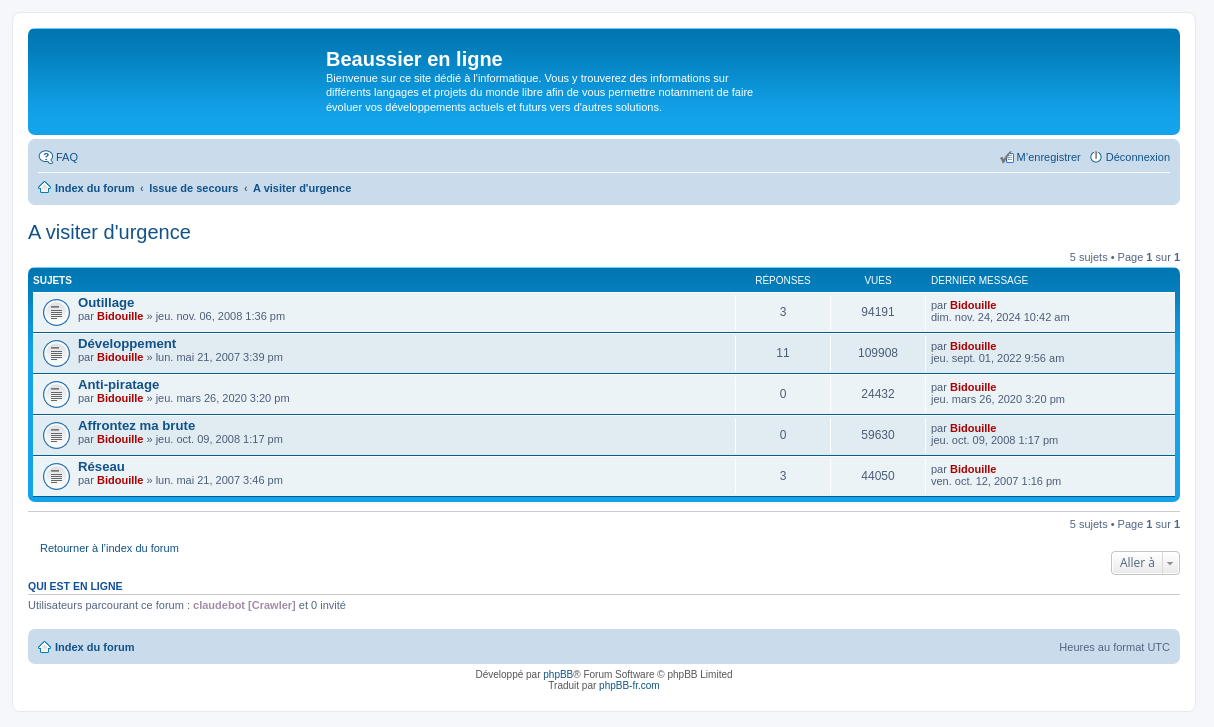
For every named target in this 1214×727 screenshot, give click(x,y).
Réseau (101, 466)
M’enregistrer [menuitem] (1049, 157)
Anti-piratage (118, 384)
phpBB (558, 674)
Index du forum (94, 647)
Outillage (106, 302)
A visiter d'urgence (109, 232)
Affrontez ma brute (136, 425)
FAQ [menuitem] (67, 157)
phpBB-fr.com (629, 685)
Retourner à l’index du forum (109, 548)
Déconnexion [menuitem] (1138, 157)
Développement (127, 343)
